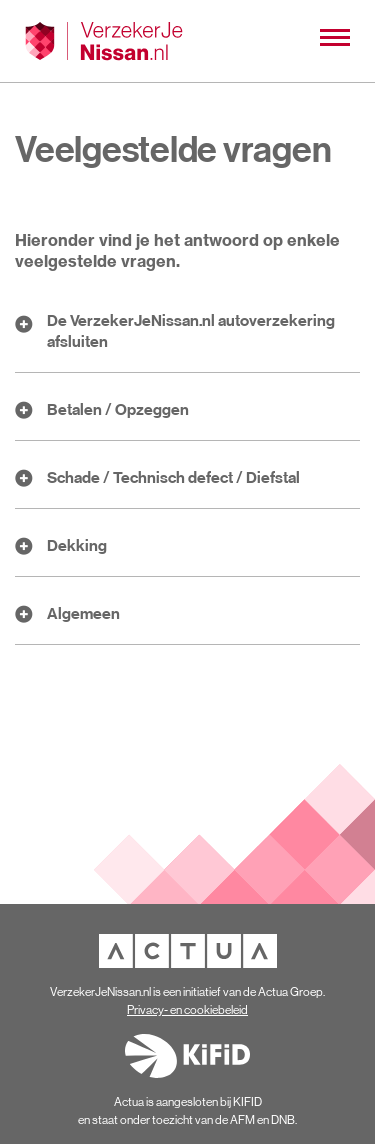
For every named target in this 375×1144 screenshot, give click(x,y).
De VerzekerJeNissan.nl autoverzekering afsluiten (191, 330)
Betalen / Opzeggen (118, 409)
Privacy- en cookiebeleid (187, 1010)
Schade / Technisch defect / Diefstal (173, 477)
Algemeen (83, 613)
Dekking (77, 545)
